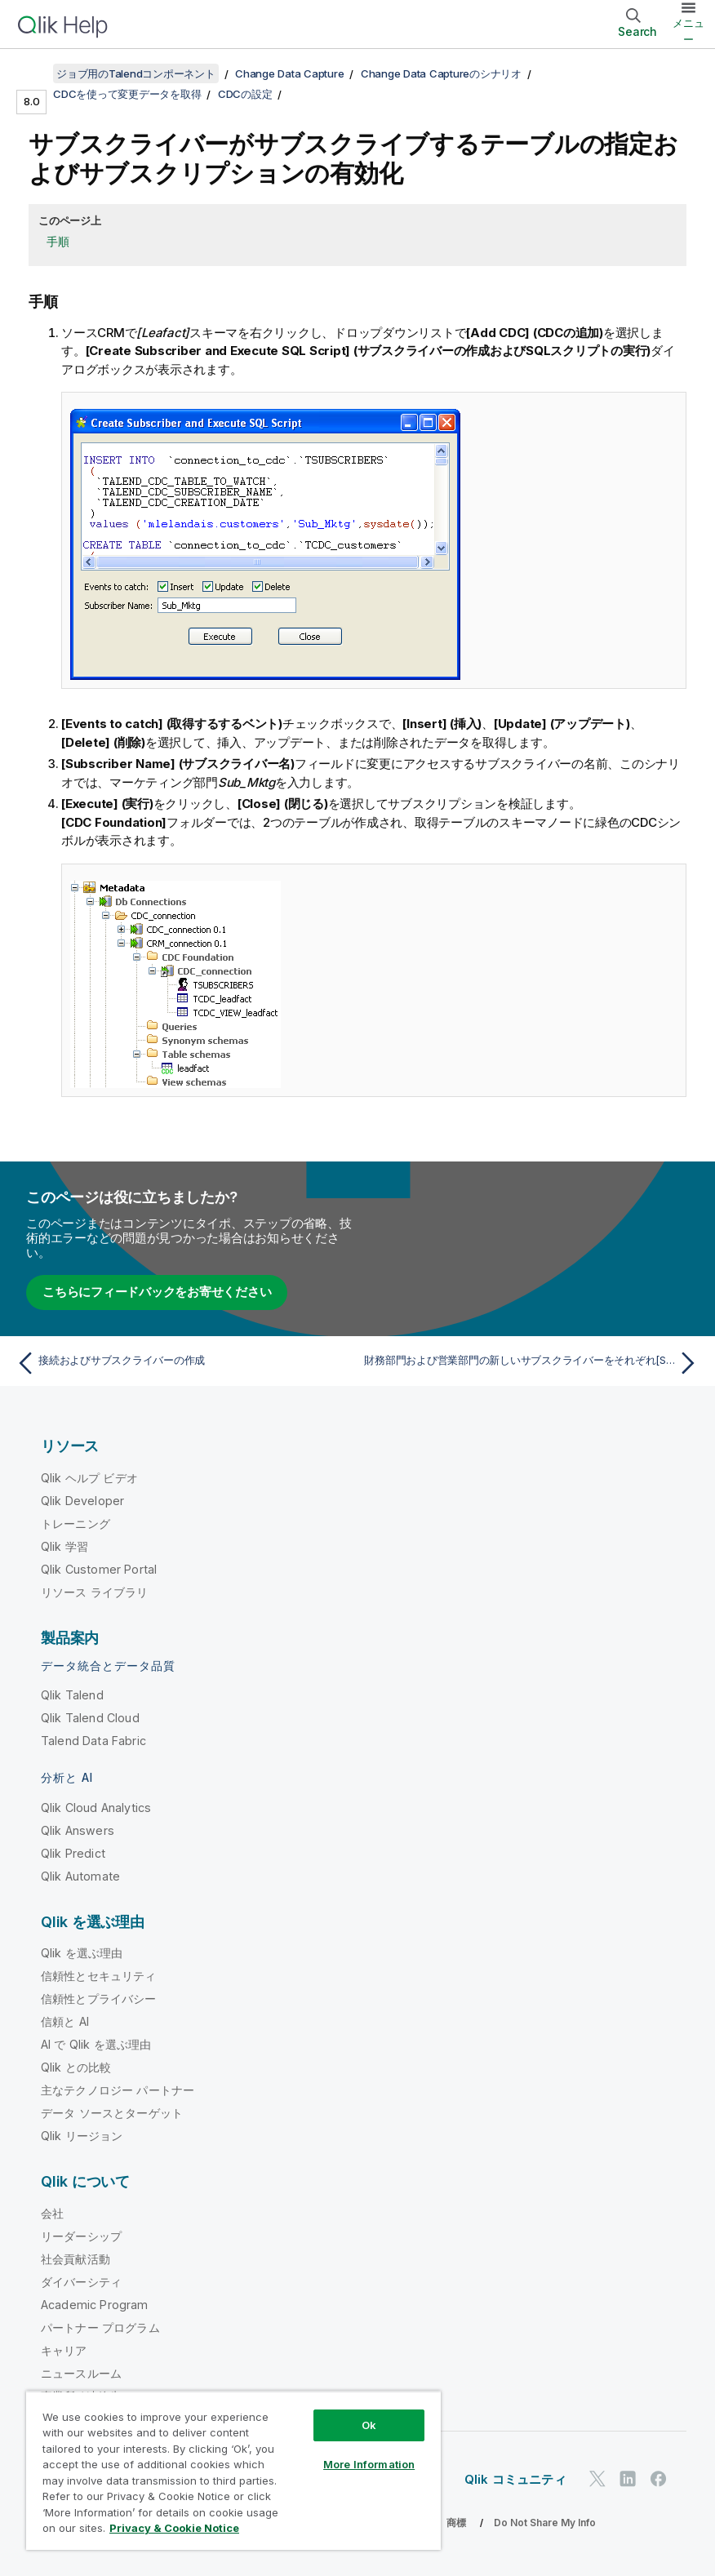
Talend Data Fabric (93, 1741)
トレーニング (75, 1523)
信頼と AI (65, 2021)
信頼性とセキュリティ (99, 1976)
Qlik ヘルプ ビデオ (89, 1478)
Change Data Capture (289, 73)
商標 (456, 2522)
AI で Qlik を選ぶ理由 (96, 2044)
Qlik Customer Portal (99, 1569)
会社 (52, 2213)
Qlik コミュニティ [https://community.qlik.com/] (515, 2479)
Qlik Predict (73, 1853)
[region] (233, 2470)
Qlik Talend (72, 1695)
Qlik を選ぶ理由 (82, 1953)
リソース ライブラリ (95, 1592)
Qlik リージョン (82, 2136)
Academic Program (95, 2305)
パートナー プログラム (100, 2327)
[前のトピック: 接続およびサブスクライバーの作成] (181, 1363)
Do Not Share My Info (545, 2522)
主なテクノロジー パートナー (117, 2090)
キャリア (64, 2350)
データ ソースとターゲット (112, 2113)
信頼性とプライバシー (99, 1998)
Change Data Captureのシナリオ (441, 73)
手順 (58, 241)
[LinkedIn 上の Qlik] (627, 2479)
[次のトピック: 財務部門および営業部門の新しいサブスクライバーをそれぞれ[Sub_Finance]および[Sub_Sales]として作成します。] (533, 1363)
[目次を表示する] (32, 73)
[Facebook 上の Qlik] (658, 2479)
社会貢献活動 (75, 2259)
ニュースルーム (81, 2373)
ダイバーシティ (81, 2282)
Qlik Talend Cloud (90, 1718)
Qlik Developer (82, 1501)
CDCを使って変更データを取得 (127, 93)
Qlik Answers (77, 1830)
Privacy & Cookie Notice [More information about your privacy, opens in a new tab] (174, 2527)
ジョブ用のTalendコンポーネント (135, 73)
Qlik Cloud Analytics (96, 1807)
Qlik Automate (80, 1876)
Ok (369, 2425)
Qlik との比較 (76, 2067)
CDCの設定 (245, 93)
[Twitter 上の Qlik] (597, 2479)
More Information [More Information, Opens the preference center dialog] (369, 2464)
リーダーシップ (81, 2236)
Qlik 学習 (64, 1546)
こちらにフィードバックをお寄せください (156, 1291)
